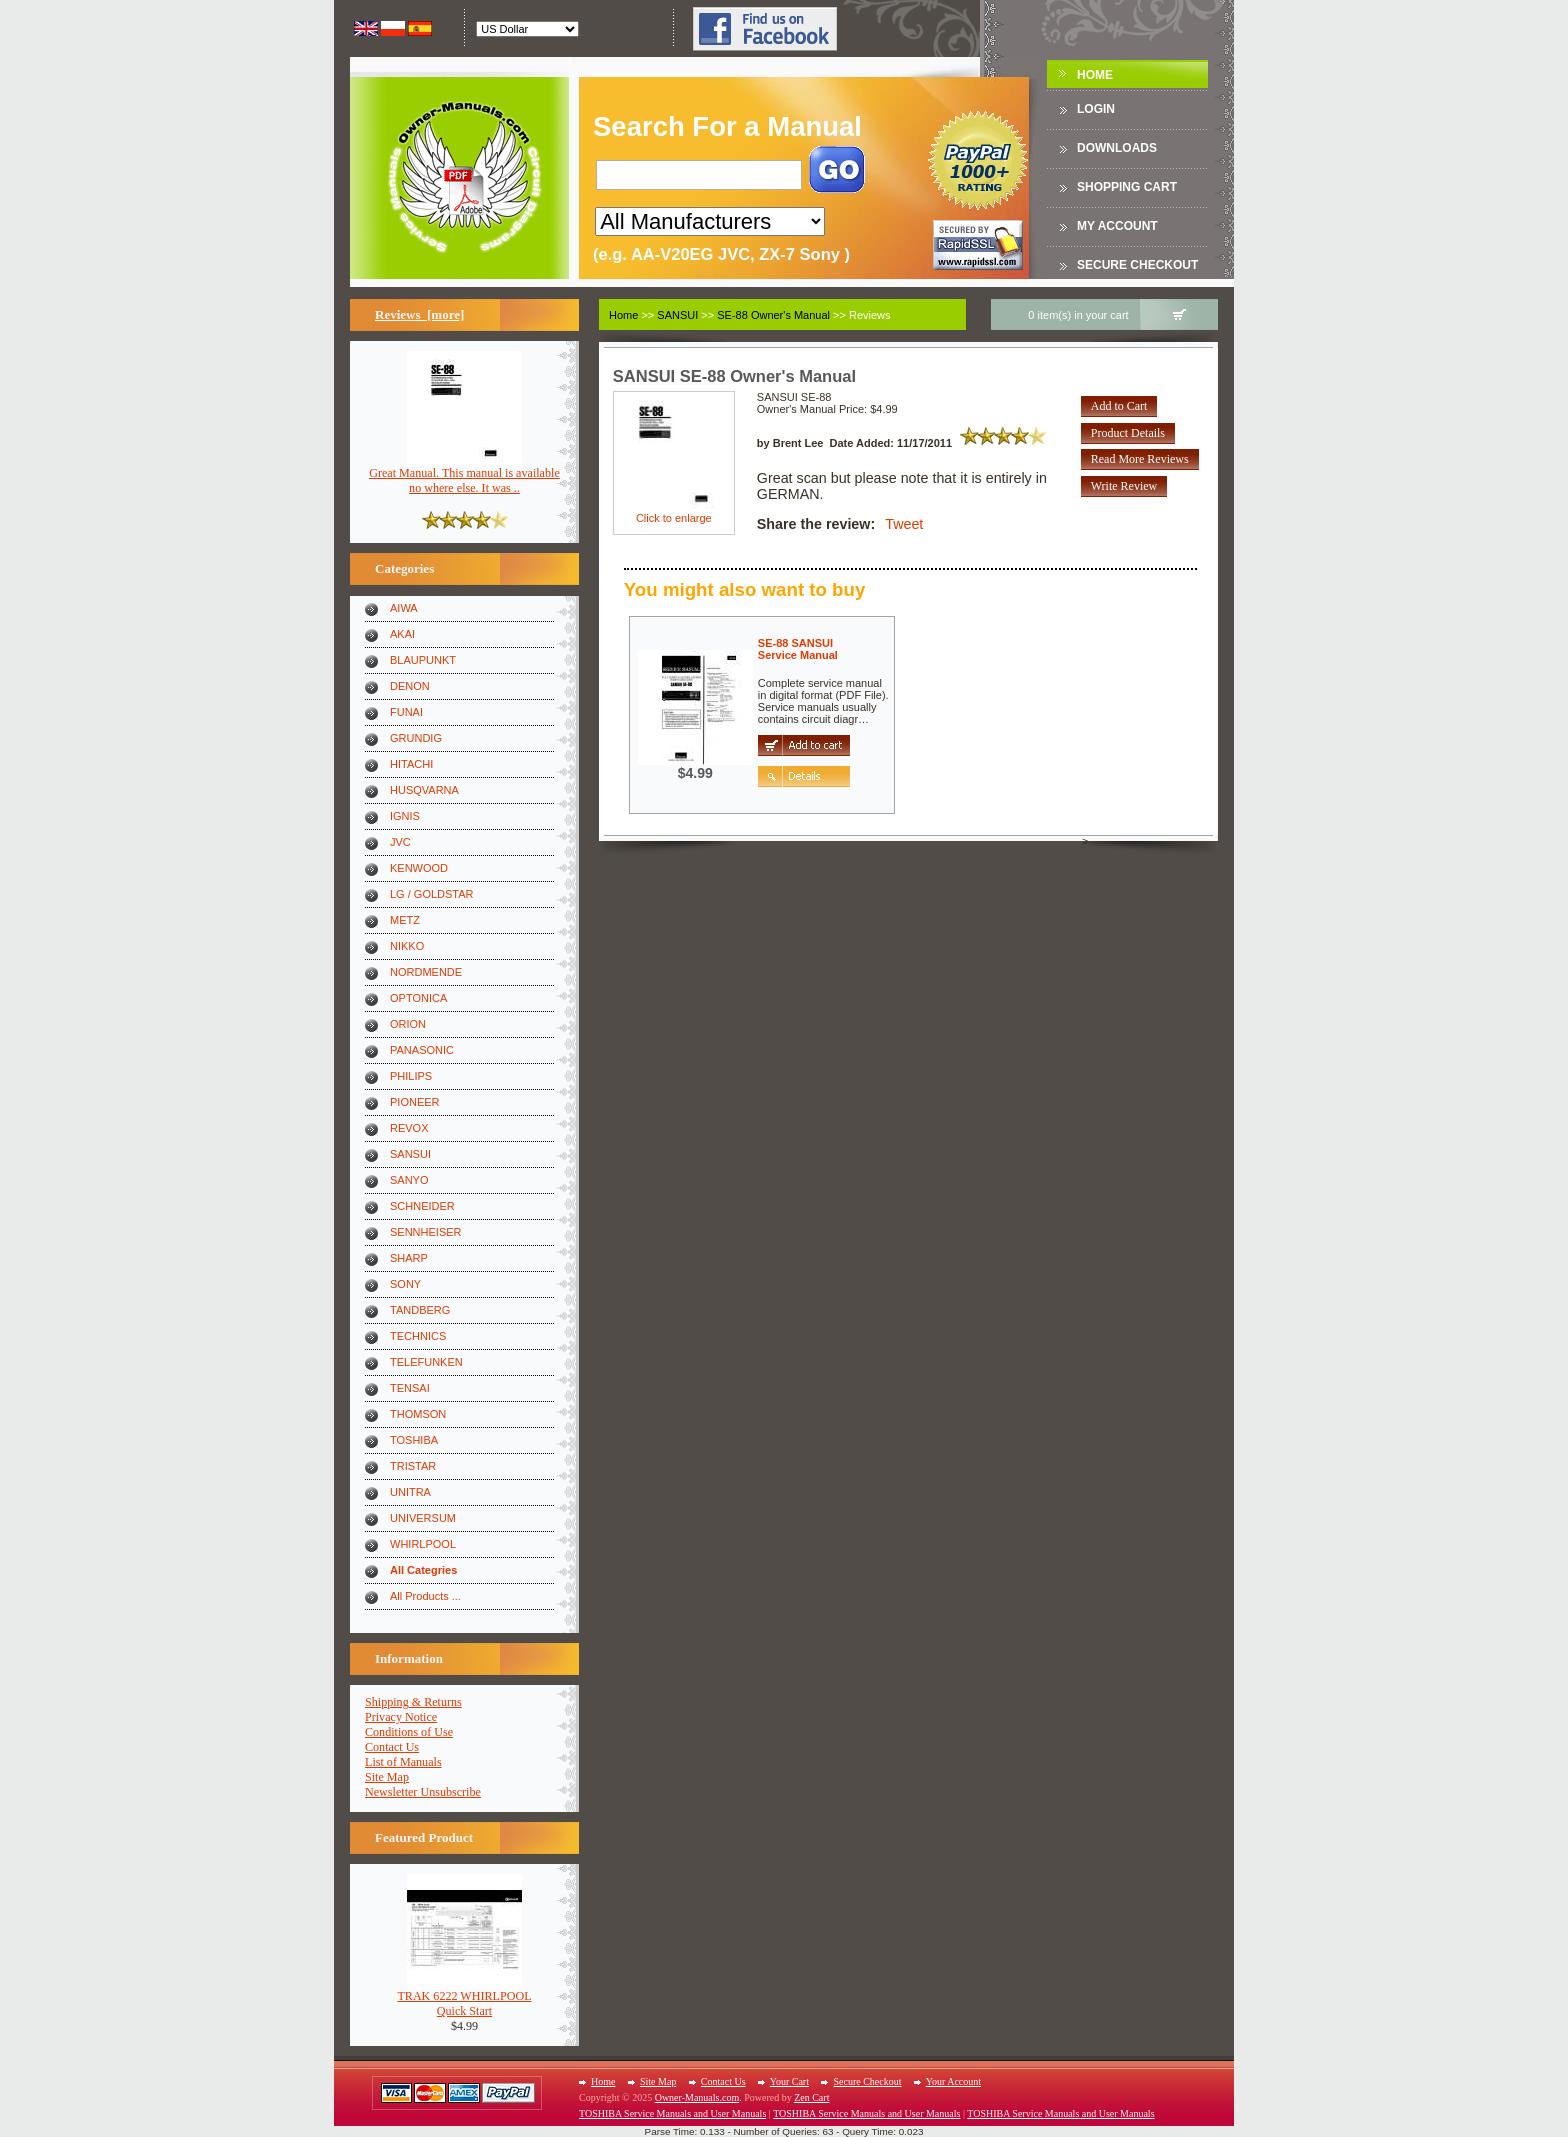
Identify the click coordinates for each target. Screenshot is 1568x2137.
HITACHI (411, 764)
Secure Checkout (1137, 265)
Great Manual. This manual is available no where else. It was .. (464, 475)
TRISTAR (413, 1466)
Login (1096, 109)
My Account (1117, 226)
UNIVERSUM (423, 1518)
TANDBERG (420, 1310)
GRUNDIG (416, 738)
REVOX (409, 1128)
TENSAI (410, 1388)
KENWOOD (419, 868)
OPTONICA (418, 998)
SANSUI (410, 1154)
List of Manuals (403, 1762)
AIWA (404, 608)
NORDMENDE (426, 972)
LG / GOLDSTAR (432, 894)
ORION (408, 1024)
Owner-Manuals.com (697, 2097)
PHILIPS (411, 1076)
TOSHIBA (414, 1440)
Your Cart (789, 2081)
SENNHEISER (426, 1232)
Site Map (387, 1777)
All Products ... (425, 1596)
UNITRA (410, 1492)
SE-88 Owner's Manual (773, 315)
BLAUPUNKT (423, 660)
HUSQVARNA (424, 790)
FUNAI (406, 712)
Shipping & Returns (413, 1702)
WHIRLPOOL (423, 1544)
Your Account (953, 2081)
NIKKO (407, 946)
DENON (410, 686)
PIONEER (415, 1102)
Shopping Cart (1127, 187)
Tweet (904, 524)
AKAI (402, 634)
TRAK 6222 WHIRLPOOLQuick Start (464, 1998)
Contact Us (392, 1747)
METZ (405, 920)
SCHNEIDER (422, 1206)
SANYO (409, 1180)
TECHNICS (418, 1336)
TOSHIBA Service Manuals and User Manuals (672, 2113)
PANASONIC (422, 1050)
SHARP (409, 1258)
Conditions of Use (409, 1732)
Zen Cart (811, 2097)
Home (1095, 75)
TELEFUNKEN (426, 1362)
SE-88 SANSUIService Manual (798, 649)
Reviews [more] (419, 314)
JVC (400, 842)
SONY (405, 1284)
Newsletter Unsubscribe (423, 1792)
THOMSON (418, 1414)
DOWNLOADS (1117, 148)
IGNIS (405, 816)
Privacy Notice (401, 1717)
